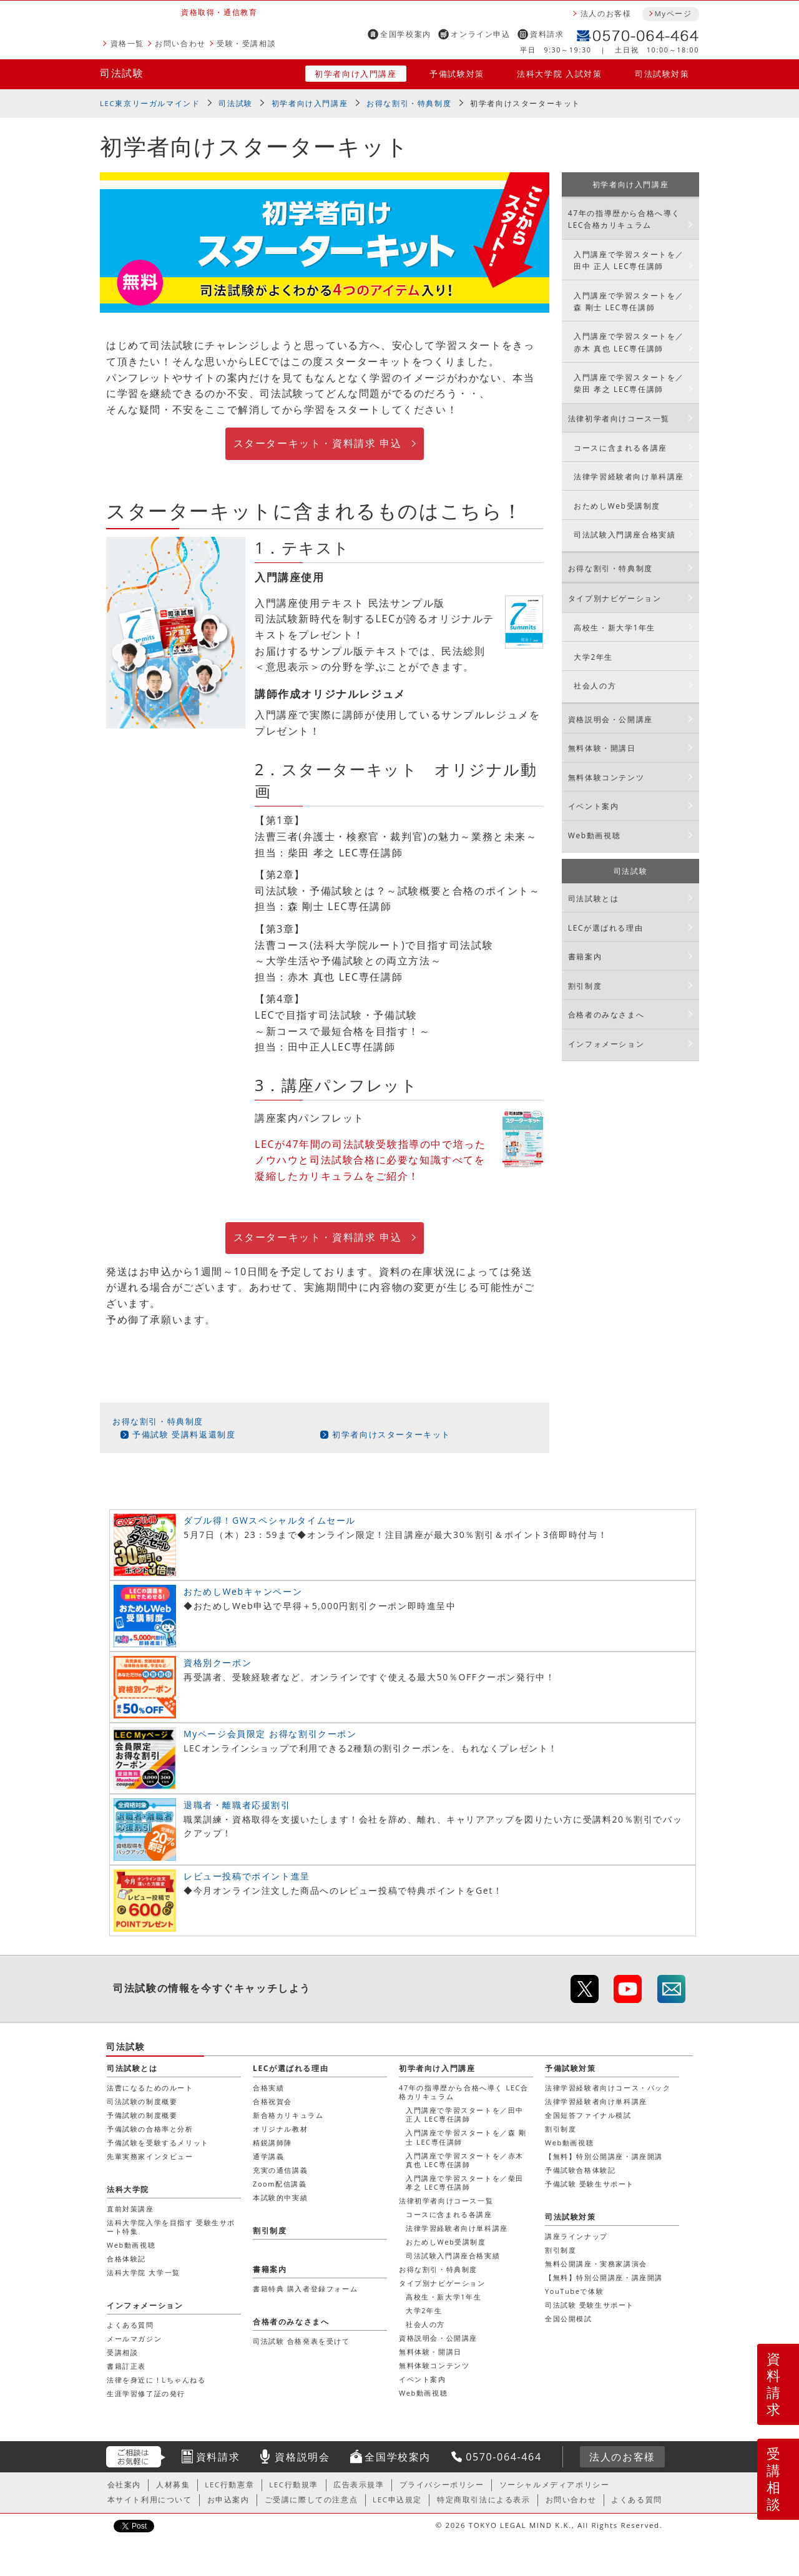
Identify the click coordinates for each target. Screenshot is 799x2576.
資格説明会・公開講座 (610, 719)
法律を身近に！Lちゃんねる (156, 2379)
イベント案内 (593, 806)
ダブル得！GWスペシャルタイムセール (270, 1520)
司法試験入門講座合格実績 (624, 534)
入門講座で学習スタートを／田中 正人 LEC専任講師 (629, 260)
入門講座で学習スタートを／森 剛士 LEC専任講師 (629, 301)
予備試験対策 (456, 73)
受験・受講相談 (246, 43)
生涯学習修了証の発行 (146, 2393)
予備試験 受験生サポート (589, 2183)
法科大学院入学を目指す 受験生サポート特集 (171, 2227)
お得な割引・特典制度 (408, 103)
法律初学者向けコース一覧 (619, 418)
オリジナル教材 (280, 2128)
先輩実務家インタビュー (150, 2156)
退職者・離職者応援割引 (237, 1805)
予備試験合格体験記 (580, 2170)
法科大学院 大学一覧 (143, 2272)
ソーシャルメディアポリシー (554, 2484)
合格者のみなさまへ (606, 1014)
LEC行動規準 (293, 2484)
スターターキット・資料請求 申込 (317, 443)
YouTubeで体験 (574, 2291)
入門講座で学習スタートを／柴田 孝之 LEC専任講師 (629, 383)
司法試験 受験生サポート (589, 2304)
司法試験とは (593, 898)
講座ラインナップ (576, 2236)
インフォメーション (606, 1044)
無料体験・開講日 (602, 748)
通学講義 (268, 2156)
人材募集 (173, 2484)
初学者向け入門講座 (355, 73)
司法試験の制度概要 (142, 2101)
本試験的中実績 (280, 2197)
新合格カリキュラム (288, 2115)
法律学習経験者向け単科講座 (629, 476)
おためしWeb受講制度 (617, 506)
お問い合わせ (180, 43)
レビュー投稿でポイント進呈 (247, 1876)
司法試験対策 (662, 73)
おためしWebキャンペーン (243, 1591)
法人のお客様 (606, 13)
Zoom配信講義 (280, 2183)
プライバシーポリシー (442, 2484)
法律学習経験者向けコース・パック (608, 2087)
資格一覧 (127, 43)
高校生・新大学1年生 (614, 627)
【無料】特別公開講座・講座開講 (604, 2156)
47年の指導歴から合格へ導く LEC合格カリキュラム (624, 219)
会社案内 (124, 2484)
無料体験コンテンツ (606, 777)
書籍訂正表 (126, 2366)
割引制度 (585, 986)
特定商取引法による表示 (484, 2499)
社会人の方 (595, 685)
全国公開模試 (568, 2318)
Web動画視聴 (594, 835)
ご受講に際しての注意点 (311, 2499)
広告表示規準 (359, 2484)
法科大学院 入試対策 (559, 73)
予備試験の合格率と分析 (150, 2128)
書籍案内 (585, 956)
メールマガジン (134, 2338)
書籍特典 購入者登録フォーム (305, 2288)
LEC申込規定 (397, 2499)
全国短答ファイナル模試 (588, 2115)
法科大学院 (128, 2189)
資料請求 (547, 34)
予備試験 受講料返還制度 (184, 1434)
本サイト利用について (149, 2499)
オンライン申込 (480, 34)
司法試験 (122, 73)
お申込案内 (228, 2499)
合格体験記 (126, 2258)
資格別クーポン (218, 1662)
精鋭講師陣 (272, 2142)
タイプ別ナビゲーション (615, 598)
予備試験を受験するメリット (158, 2142)
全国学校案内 (405, 34)
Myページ (673, 13)
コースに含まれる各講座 (620, 448)
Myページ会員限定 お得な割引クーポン (270, 1734)
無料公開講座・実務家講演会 (596, 2263)
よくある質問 (130, 2324)
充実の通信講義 (280, 2170)
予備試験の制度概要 (142, 2115)
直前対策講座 (130, 2208)
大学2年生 (593, 657)
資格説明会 (302, 2457)
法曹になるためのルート (150, 2087)
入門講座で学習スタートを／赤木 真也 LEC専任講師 (629, 342)
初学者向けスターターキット (391, 1434)
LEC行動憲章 (229, 2484)
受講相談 (774, 2479)
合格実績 (268, 2087)
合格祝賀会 (272, 2101)
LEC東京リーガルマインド (150, 103)
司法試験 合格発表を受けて (301, 2341)
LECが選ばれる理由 (606, 928)
